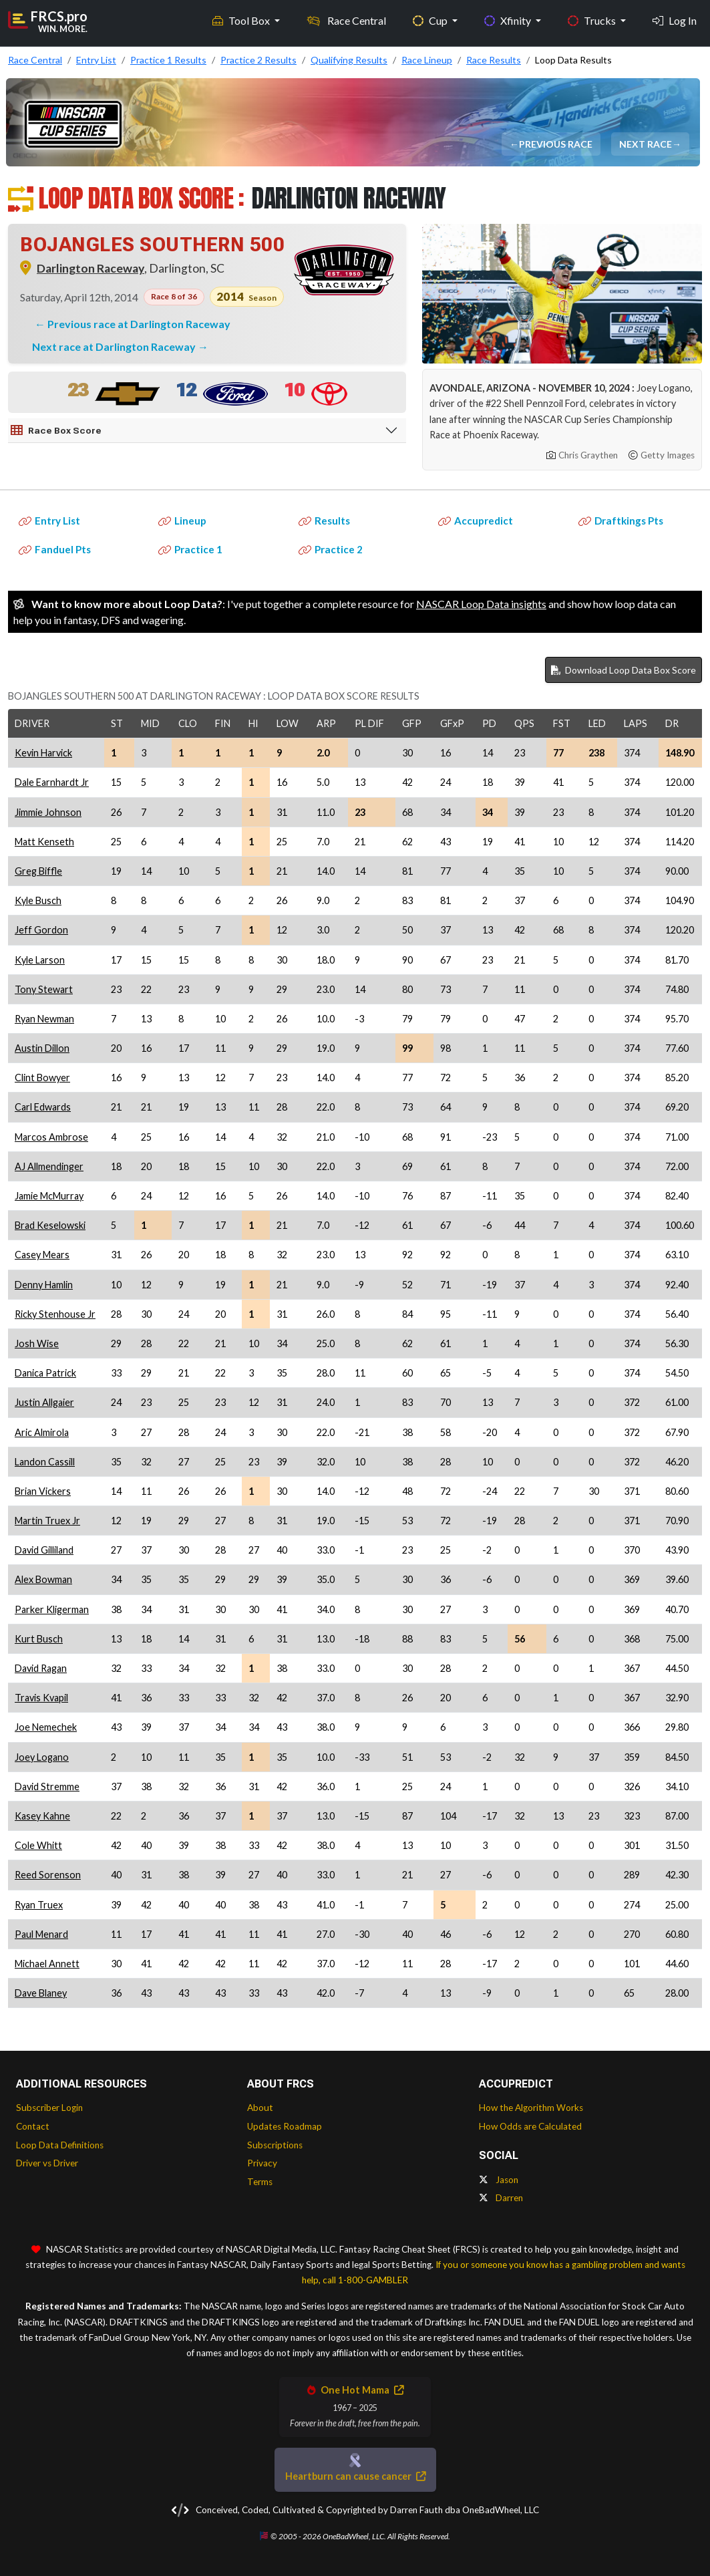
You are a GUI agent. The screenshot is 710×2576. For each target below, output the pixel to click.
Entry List (49, 521)
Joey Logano (42, 1757)
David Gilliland (44, 1550)
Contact (32, 2126)
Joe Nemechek (46, 1727)
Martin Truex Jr (47, 1520)
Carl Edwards (43, 1107)
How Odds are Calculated (530, 2126)
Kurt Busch (39, 1638)
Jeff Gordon (41, 930)
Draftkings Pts (620, 521)
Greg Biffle (38, 871)
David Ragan (41, 1668)
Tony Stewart (44, 989)
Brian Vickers (43, 1491)
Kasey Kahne (42, 1816)
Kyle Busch (38, 900)
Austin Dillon (42, 1048)
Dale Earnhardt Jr (52, 782)
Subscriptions (275, 2145)
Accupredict (475, 521)
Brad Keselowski (50, 1225)
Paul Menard (41, 1934)
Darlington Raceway (90, 268)
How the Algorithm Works (531, 2107)
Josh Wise (37, 1343)
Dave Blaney (41, 1993)
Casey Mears (42, 1254)
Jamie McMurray (49, 1195)
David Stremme (47, 1786)
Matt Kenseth (44, 841)
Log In (675, 20)
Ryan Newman (44, 1018)
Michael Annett (47, 1963)
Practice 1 (190, 549)
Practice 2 (331, 549)
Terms (260, 2181)
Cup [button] (431, 20)
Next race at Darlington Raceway (115, 346)
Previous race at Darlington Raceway (138, 323)
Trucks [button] (593, 20)
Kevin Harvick (43, 752)
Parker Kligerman (52, 1609)
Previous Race (556, 144)
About (260, 2107)
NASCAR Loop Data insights (481, 603)
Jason (498, 2179)
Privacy (262, 2163)
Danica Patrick (45, 1373)
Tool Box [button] (242, 20)
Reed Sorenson (48, 1874)
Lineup (182, 521)
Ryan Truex (39, 1904)
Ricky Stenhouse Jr (55, 1314)
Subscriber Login (49, 2107)
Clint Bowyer (42, 1077)
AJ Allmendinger (49, 1166)
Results (324, 521)
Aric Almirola (42, 1432)
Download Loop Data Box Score (623, 670)
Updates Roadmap (284, 2126)
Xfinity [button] (508, 20)
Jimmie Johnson (48, 812)
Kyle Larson (40, 960)
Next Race (646, 144)
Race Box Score (56, 430)
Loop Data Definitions (60, 2145)
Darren (501, 2197)
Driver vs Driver (47, 2163)
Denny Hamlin (44, 1284)
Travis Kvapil (41, 1697)
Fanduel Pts (55, 549)
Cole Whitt (38, 1845)
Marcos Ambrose (51, 1137)
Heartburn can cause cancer (355, 2476)
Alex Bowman (43, 1579)
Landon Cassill (45, 1461)
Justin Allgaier (44, 1402)
